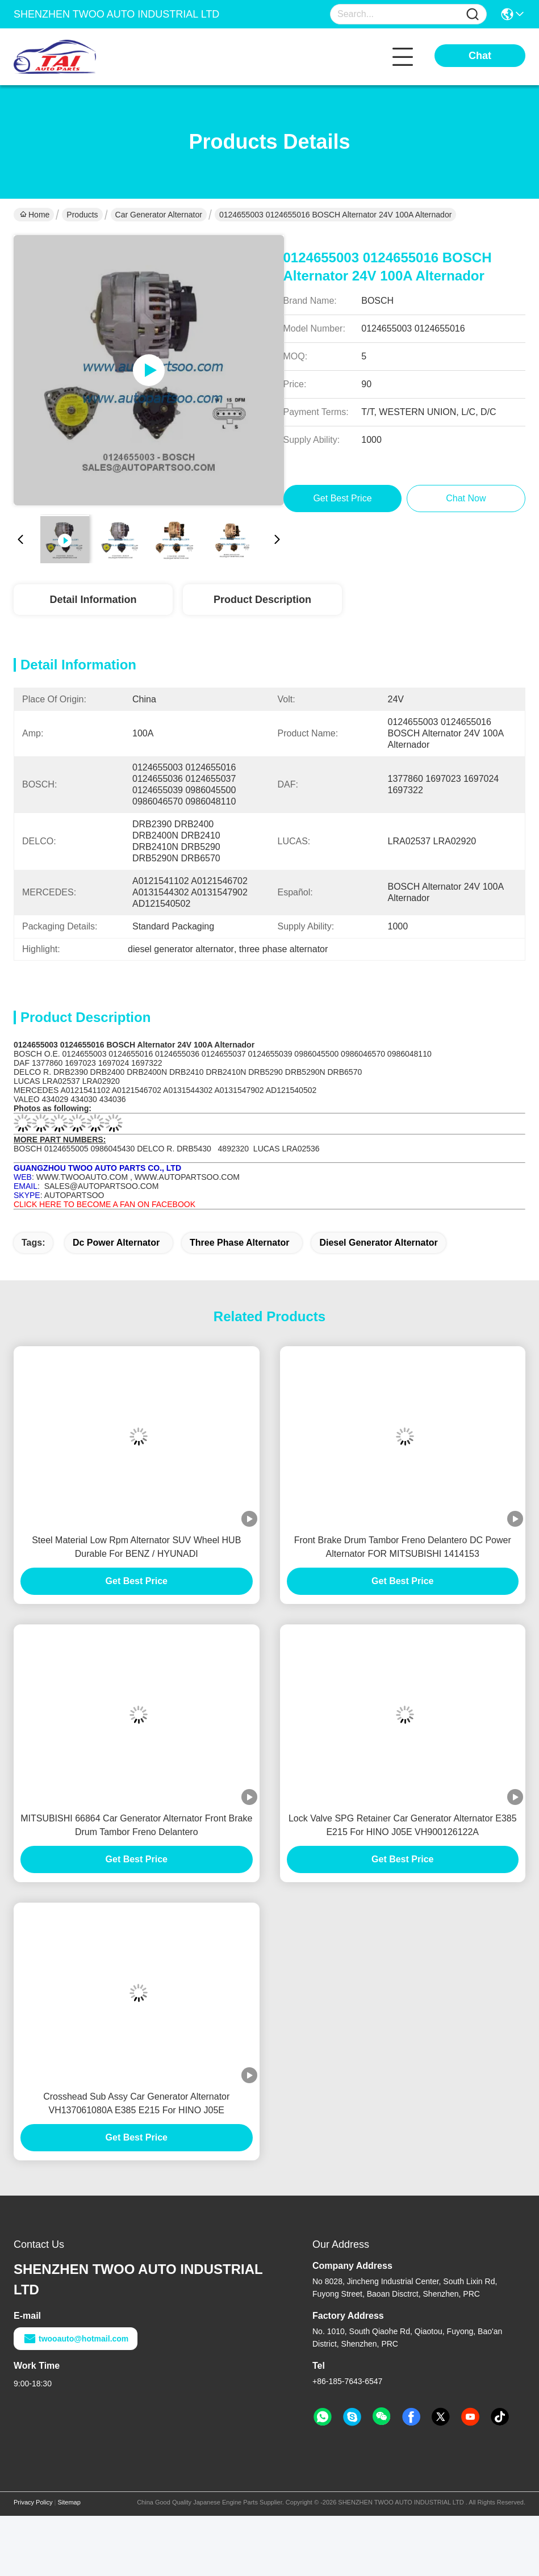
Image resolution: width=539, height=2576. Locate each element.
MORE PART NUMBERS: (60, 1139)
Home (34, 214)
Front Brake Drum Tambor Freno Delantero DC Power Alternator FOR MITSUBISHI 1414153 (402, 1547)
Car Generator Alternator (158, 214)
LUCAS (28, 1081)
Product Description (262, 599)
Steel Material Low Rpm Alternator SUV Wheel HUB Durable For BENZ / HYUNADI (136, 1547)
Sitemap (68, 2502)
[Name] (472, 14)
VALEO (28, 1099)
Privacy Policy (33, 2502)
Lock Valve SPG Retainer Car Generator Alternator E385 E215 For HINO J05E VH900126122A (403, 1825)
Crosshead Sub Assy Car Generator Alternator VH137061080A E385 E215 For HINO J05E (136, 2103)
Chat (480, 55)
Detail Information (92, 599)
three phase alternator (239, 1242)
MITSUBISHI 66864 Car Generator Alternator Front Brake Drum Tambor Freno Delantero (136, 1825)
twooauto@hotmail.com (75, 2338)
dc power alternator (116, 1242)
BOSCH (29, 1053)
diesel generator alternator (378, 1242)
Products (82, 214)
